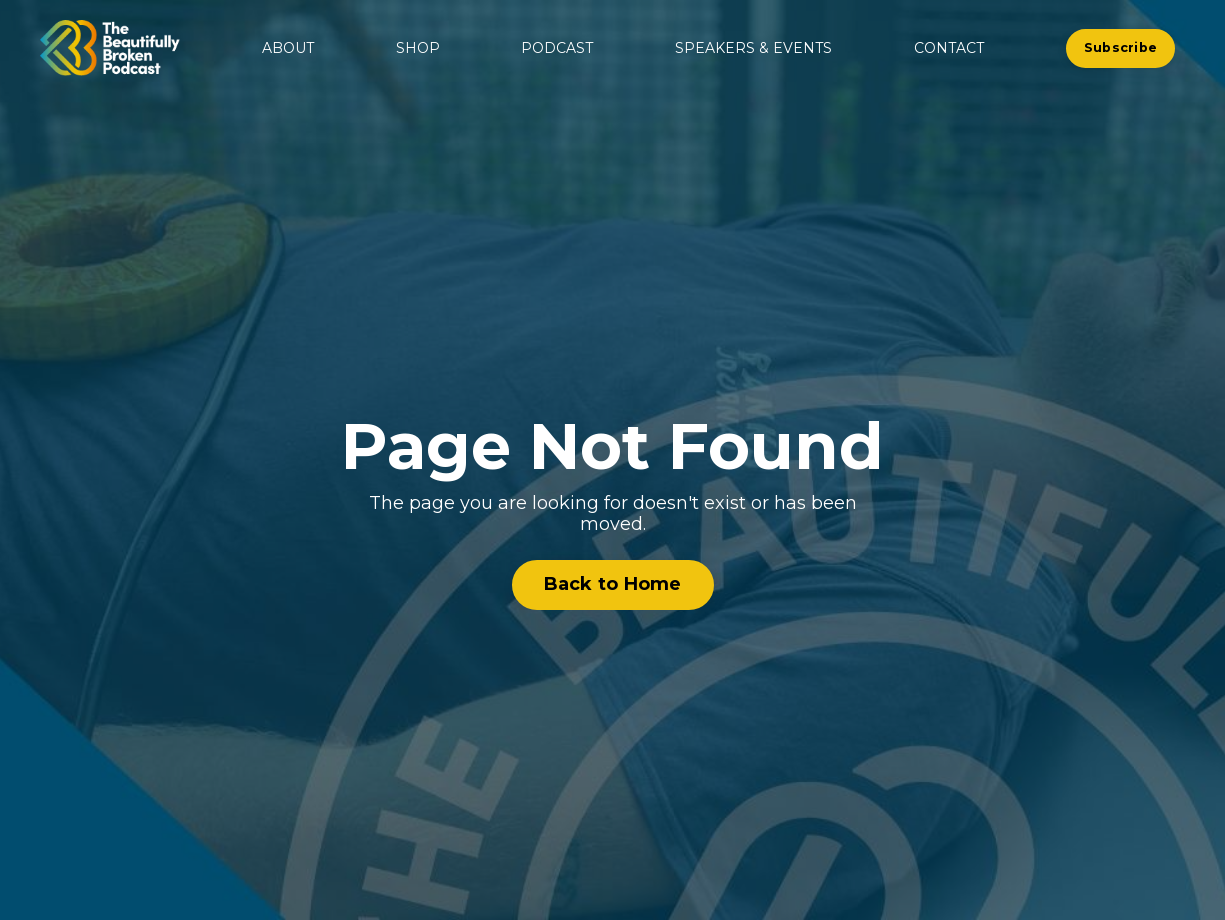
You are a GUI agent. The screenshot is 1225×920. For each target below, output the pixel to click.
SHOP (418, 48)
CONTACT (949, 48)
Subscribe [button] (1120, 47)
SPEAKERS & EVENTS (753, 48)
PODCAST (557, 48)
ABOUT (288, 48)
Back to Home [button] (613, 584)
